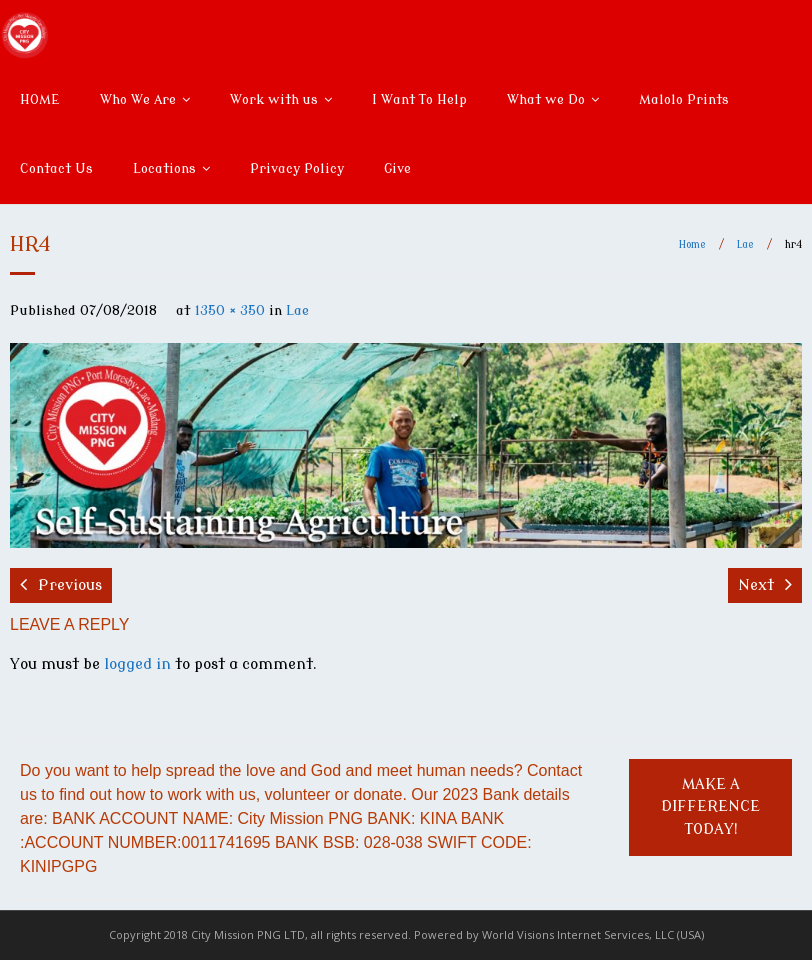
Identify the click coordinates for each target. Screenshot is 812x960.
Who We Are (138, 99)
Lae (745, 244)
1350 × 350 (230, 310)
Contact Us (56, 168)
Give (397, 168)
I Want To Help (419, 99)
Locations (164, 168)
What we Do (546, 99)
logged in (137, 664)
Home (692, 244)
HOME (40, 99)
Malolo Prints (684, 99)
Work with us (274, 99)
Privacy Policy (297, 168)
